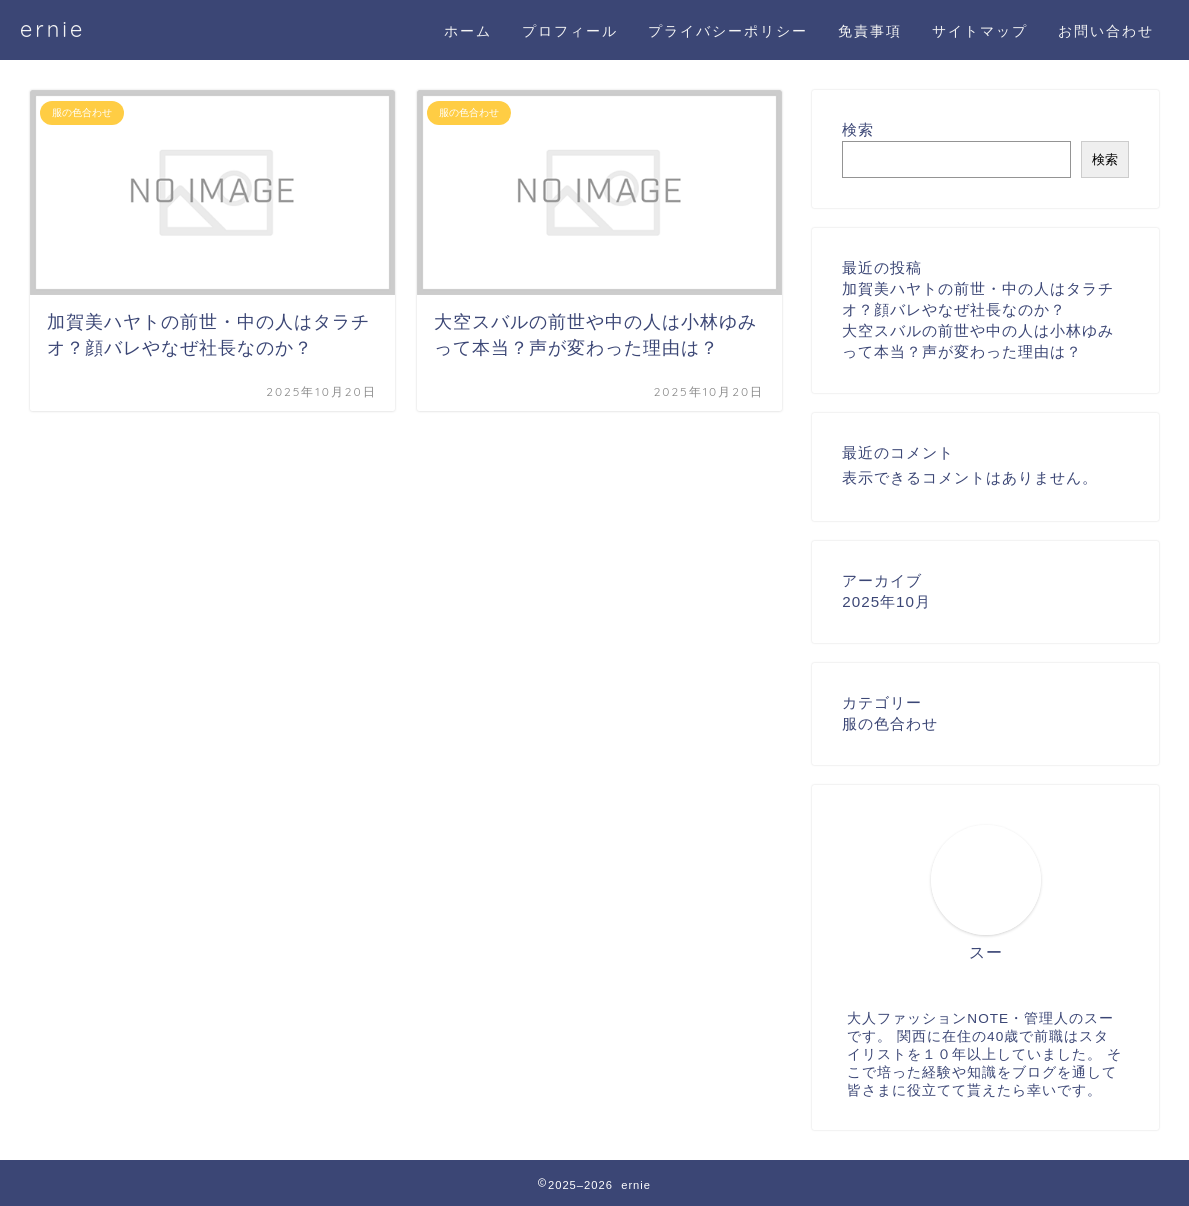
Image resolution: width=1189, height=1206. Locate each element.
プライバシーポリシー (728, 31)
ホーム (468, 31)
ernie (52, 28)
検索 (858, 129)
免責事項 (870, 31)
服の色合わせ (890, 723)
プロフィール (570, 31)
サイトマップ (980, 31)
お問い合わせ (1106, 31)
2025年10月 (886, 601)
